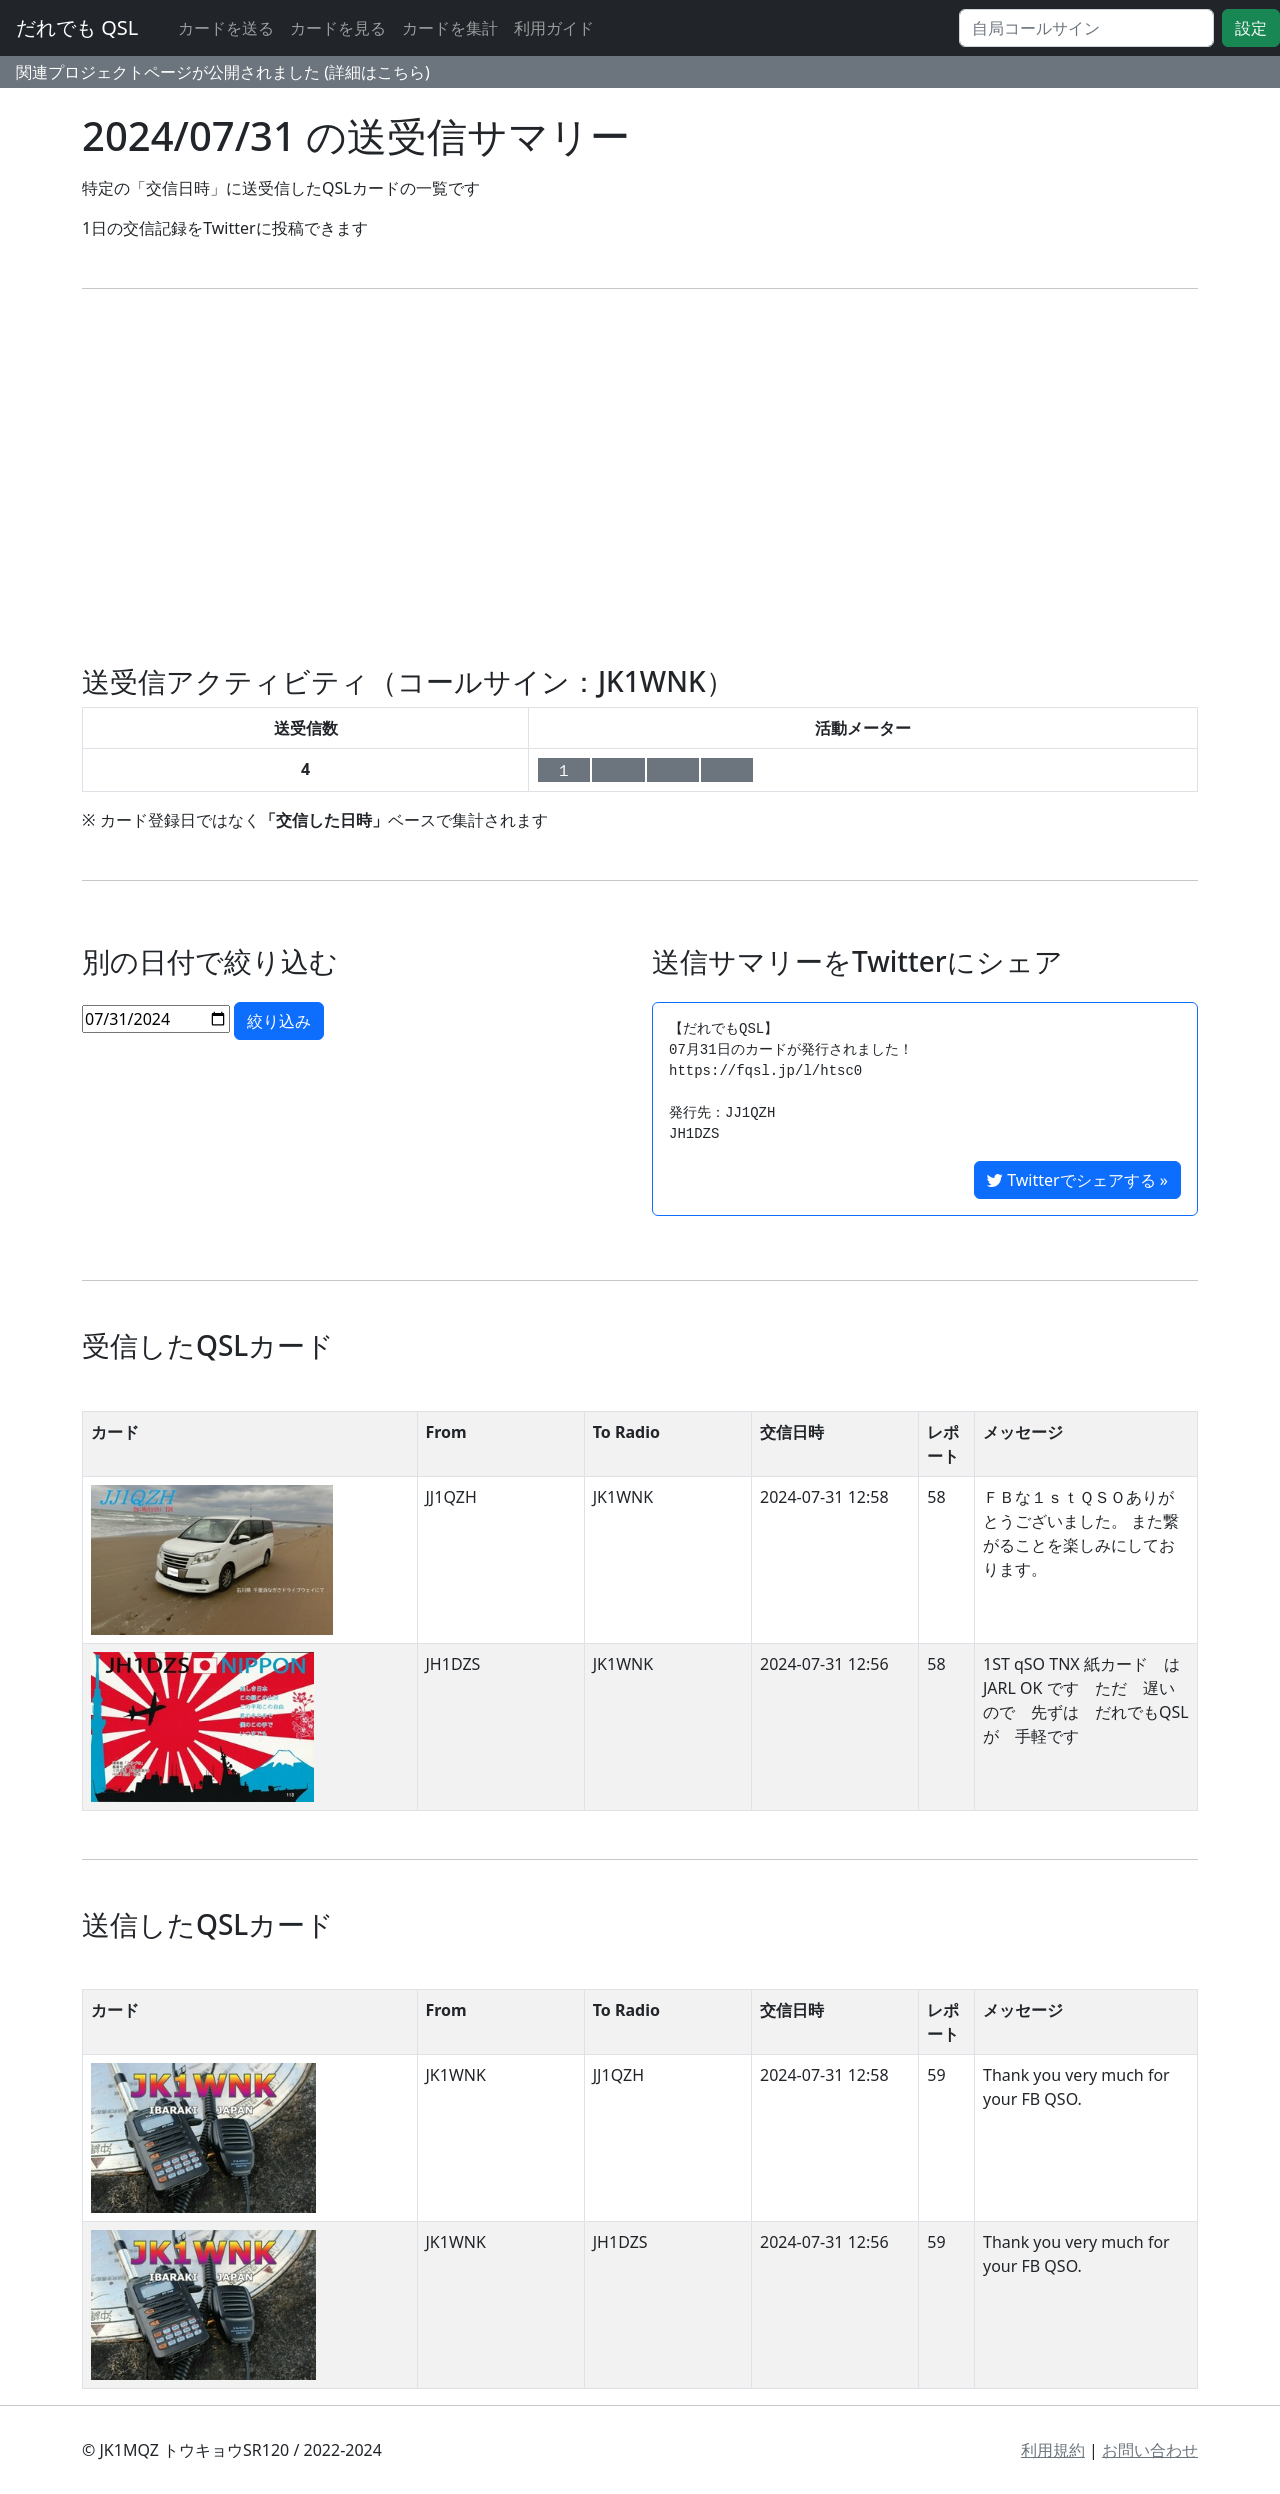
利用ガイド (554, 28)
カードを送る (226, 28)
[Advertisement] (640, 477)
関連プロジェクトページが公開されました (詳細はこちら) (223, 72)
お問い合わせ (1150, 2450)
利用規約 (1053, 2450)
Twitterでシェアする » (1077, 1180)
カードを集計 (450, 28)
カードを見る (338, 28)
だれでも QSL (77, 27)
